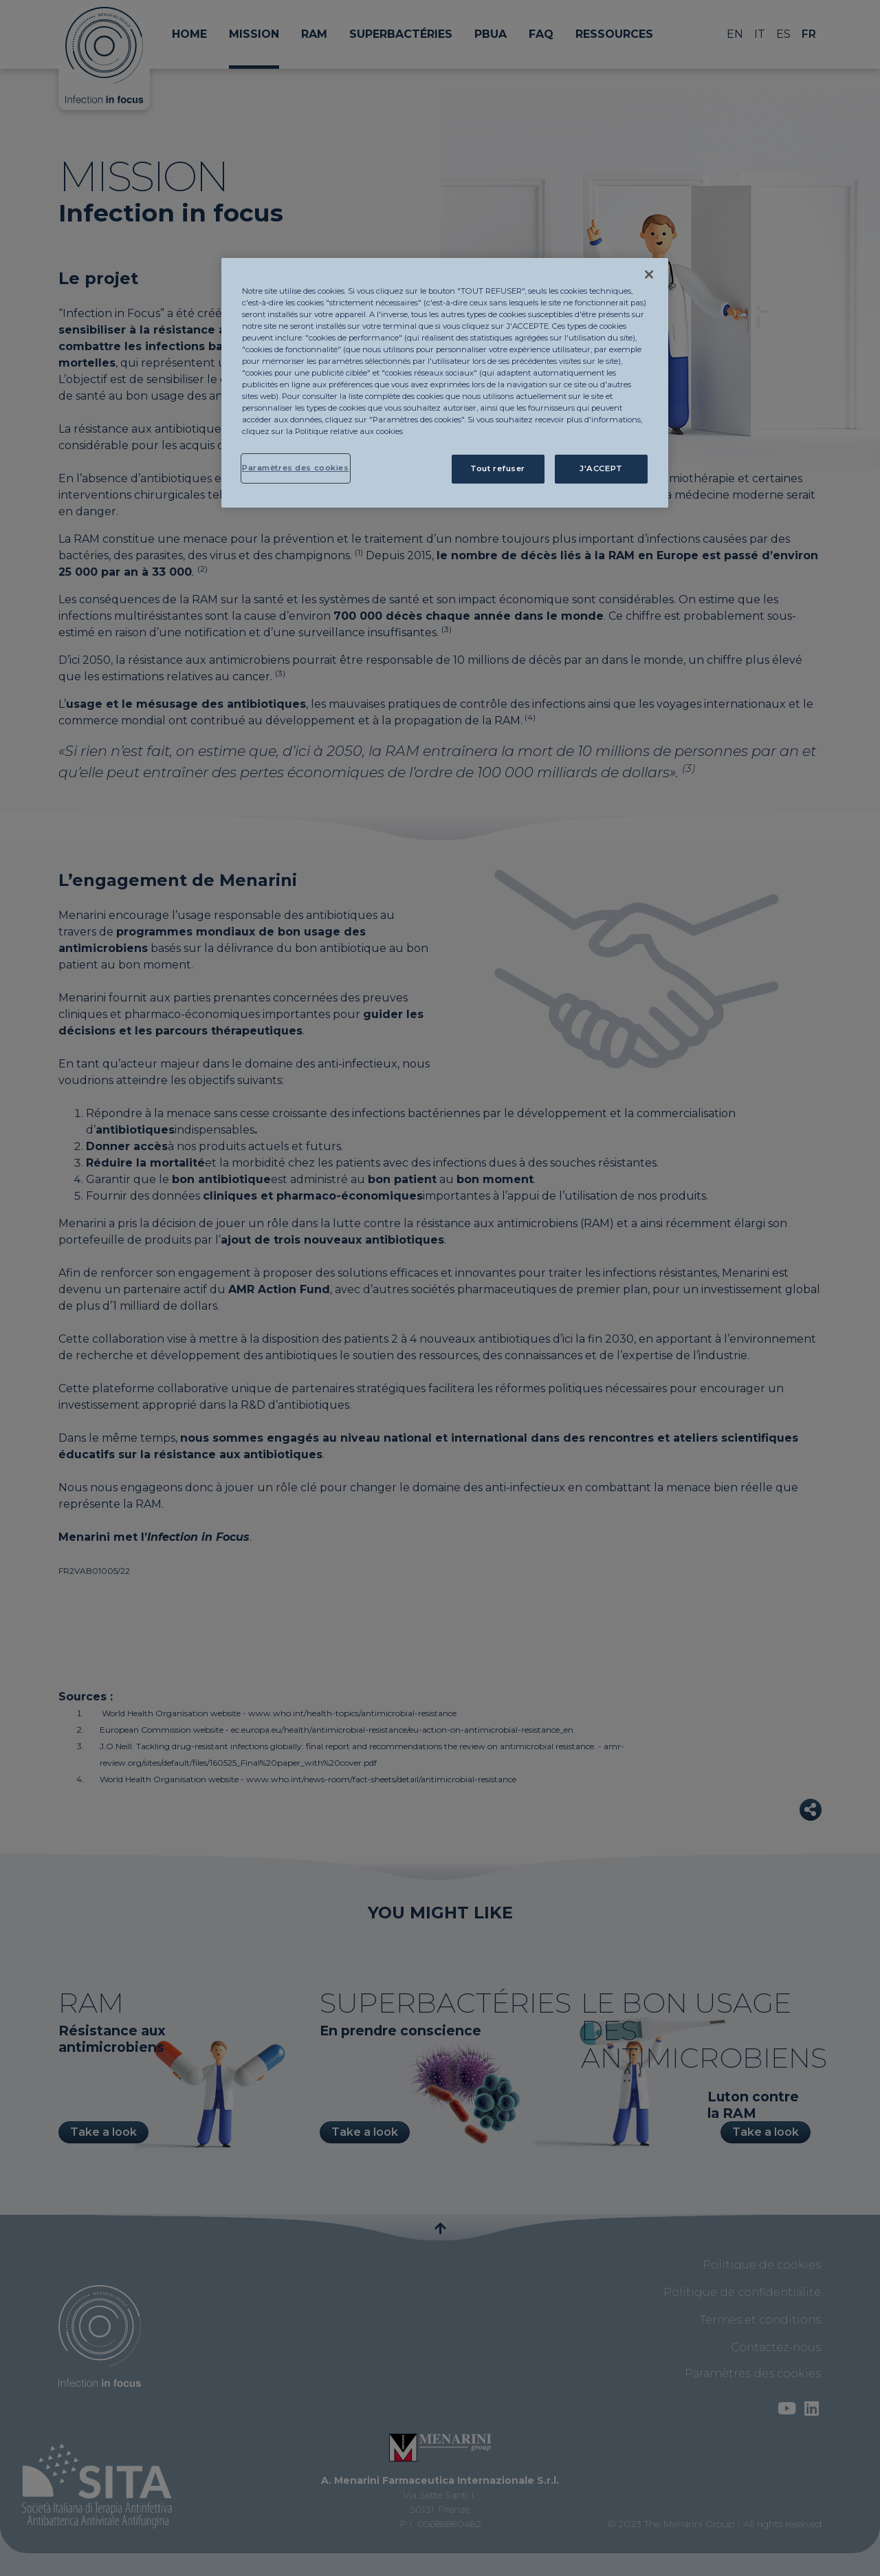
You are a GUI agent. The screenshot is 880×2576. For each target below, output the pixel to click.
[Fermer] (649, 274)
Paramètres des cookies (295, 468)
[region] (444, 383)
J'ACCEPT (601, 468)
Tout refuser (497, 468)
